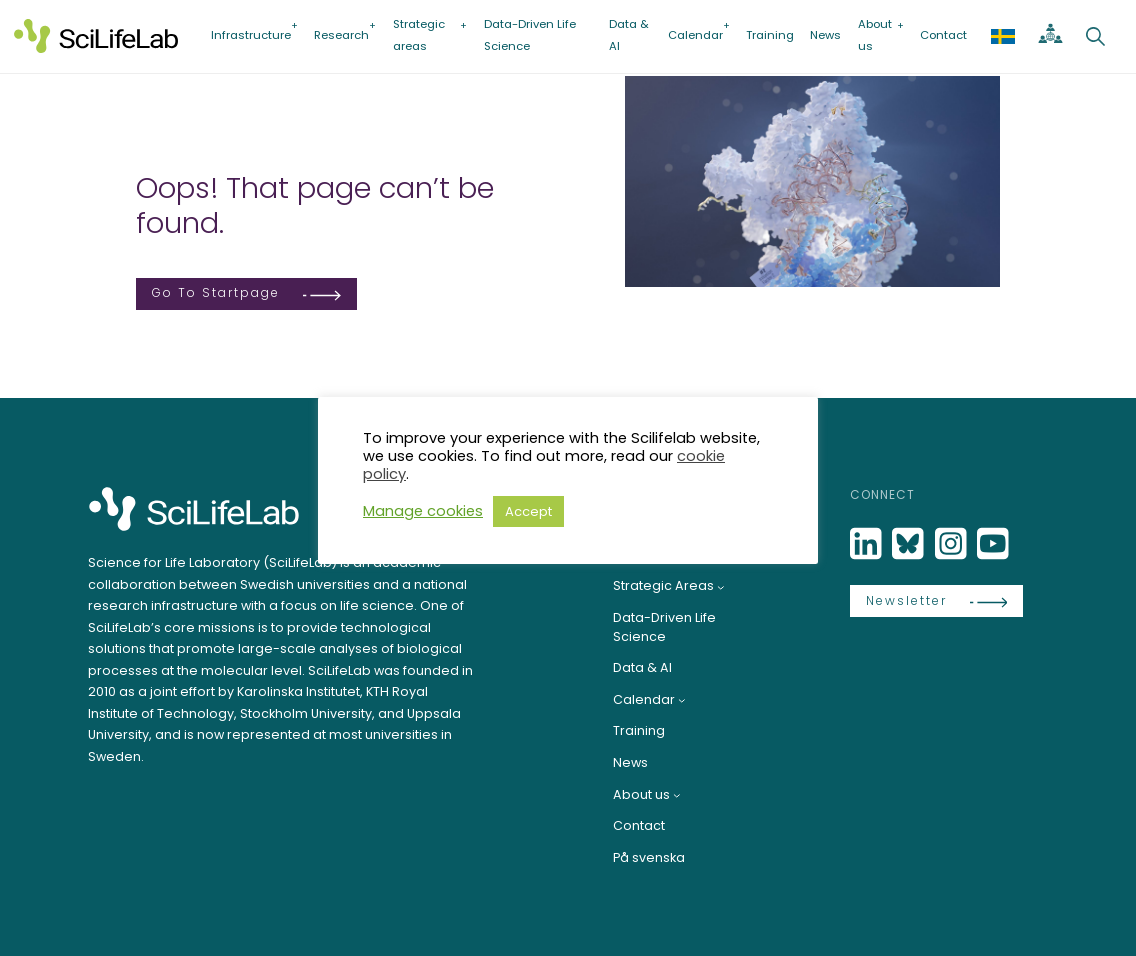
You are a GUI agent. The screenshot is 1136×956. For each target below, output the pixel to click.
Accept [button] (528, 511)
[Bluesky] (910, 544)
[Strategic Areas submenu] (721, 587)
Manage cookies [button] (423, 511)
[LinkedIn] (868, 544)
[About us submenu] (677, 795)
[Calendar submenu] (682, 700)
